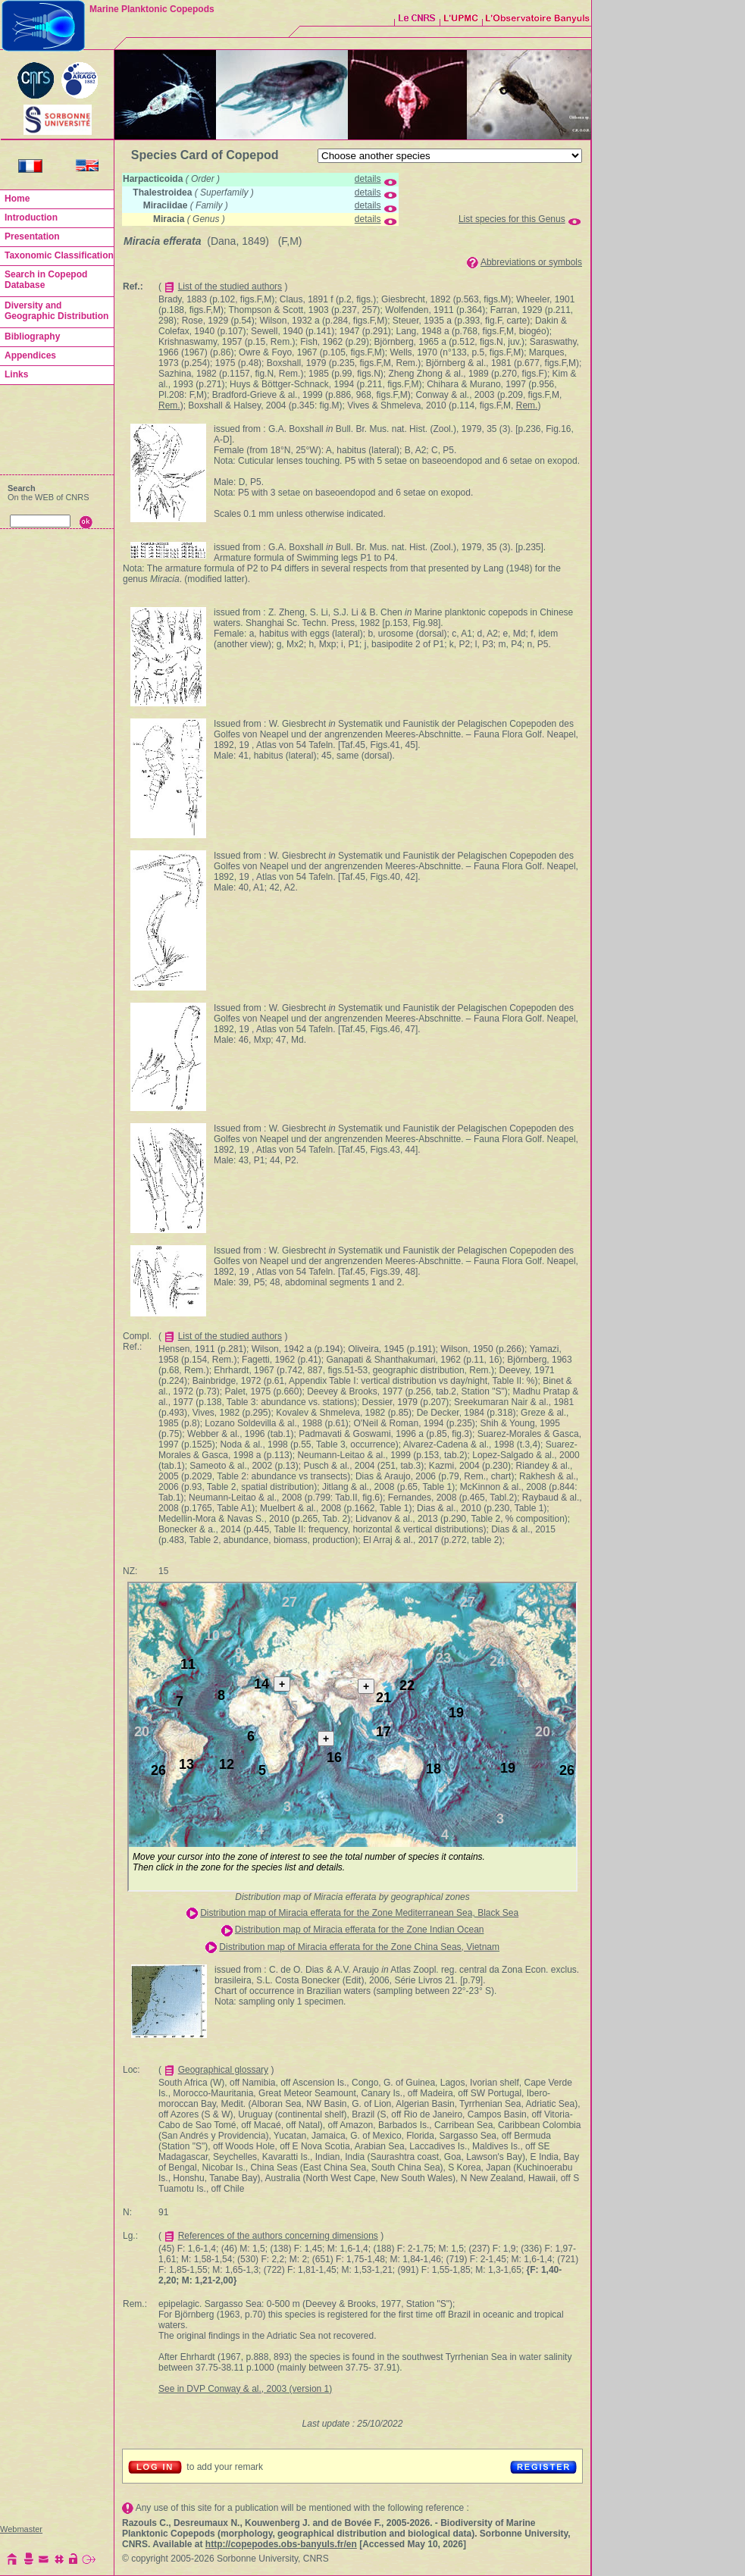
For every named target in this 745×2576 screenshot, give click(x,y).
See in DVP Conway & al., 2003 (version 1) (245, 2389)
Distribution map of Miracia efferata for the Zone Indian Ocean (359, 1929)
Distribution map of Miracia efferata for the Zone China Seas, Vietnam (359, 1947)
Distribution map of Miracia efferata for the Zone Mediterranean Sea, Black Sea (359, 1913)
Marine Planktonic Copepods (151, 9)
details (368, 179)
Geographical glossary (223, 2069)
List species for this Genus (512, 219)
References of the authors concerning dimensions (278, 2235)
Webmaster (21, 2529)
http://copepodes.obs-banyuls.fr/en (281, 2544)
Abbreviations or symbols (531, 262)
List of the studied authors (230, 286)
